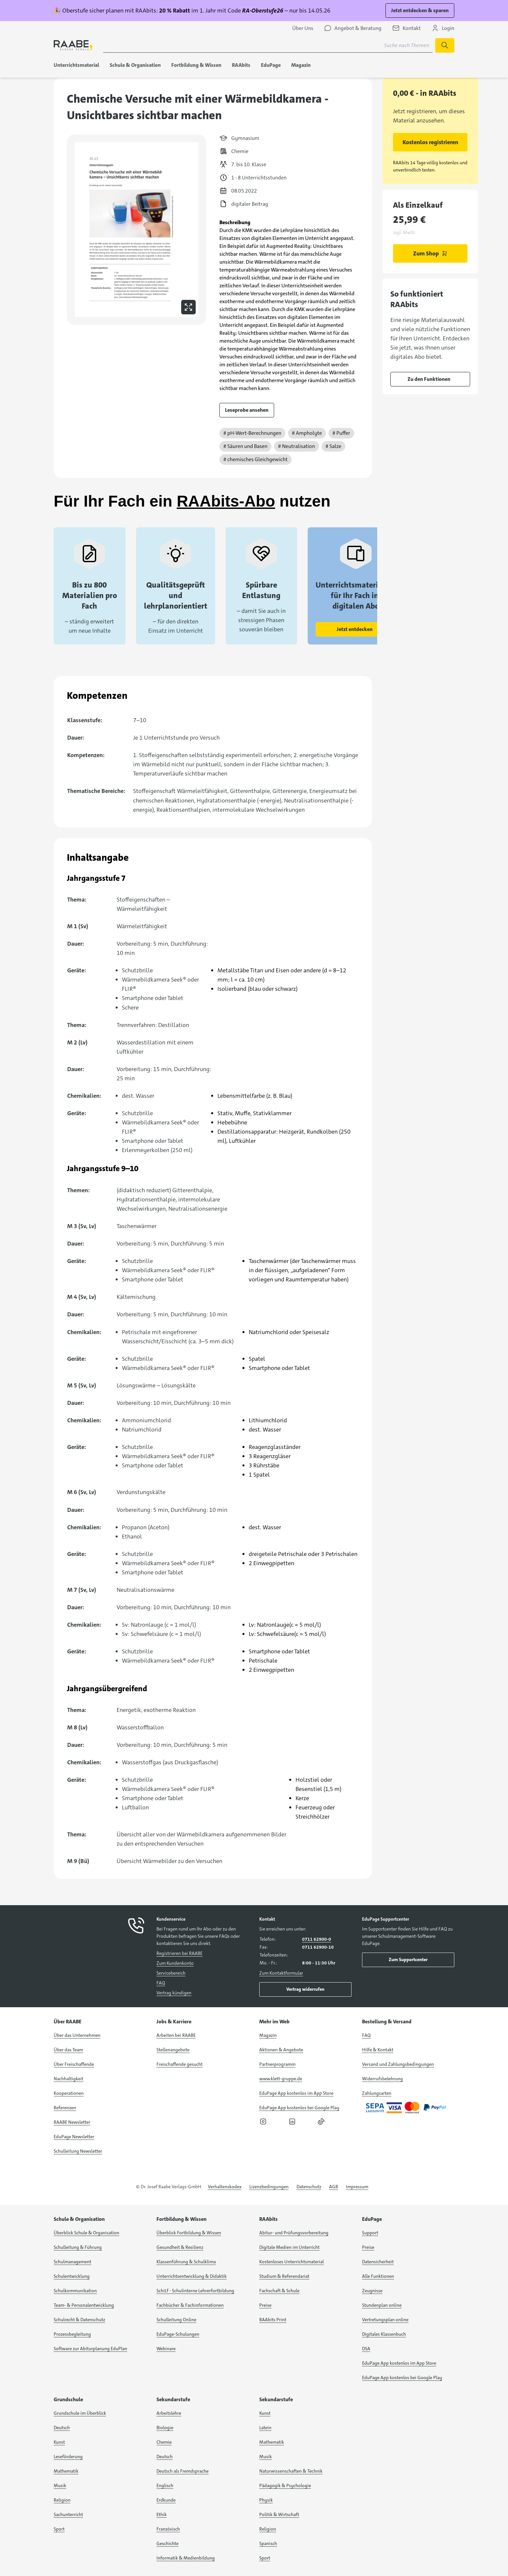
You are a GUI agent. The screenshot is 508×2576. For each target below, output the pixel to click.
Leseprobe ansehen (246, 410)
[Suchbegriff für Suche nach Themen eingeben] (268, 45)
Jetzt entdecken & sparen (420, 10)
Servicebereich (170, 1973)
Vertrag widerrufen (305, 1989)
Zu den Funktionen (429, 379)
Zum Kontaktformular (281, 1973)
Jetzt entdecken (355, 629)
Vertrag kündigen (173, 1993)
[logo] (73, 45)
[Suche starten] (444, 45)
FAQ (160, 1983)
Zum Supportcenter (408, 1959)
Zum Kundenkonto (175, 1963)
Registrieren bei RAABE (179, 1953)
